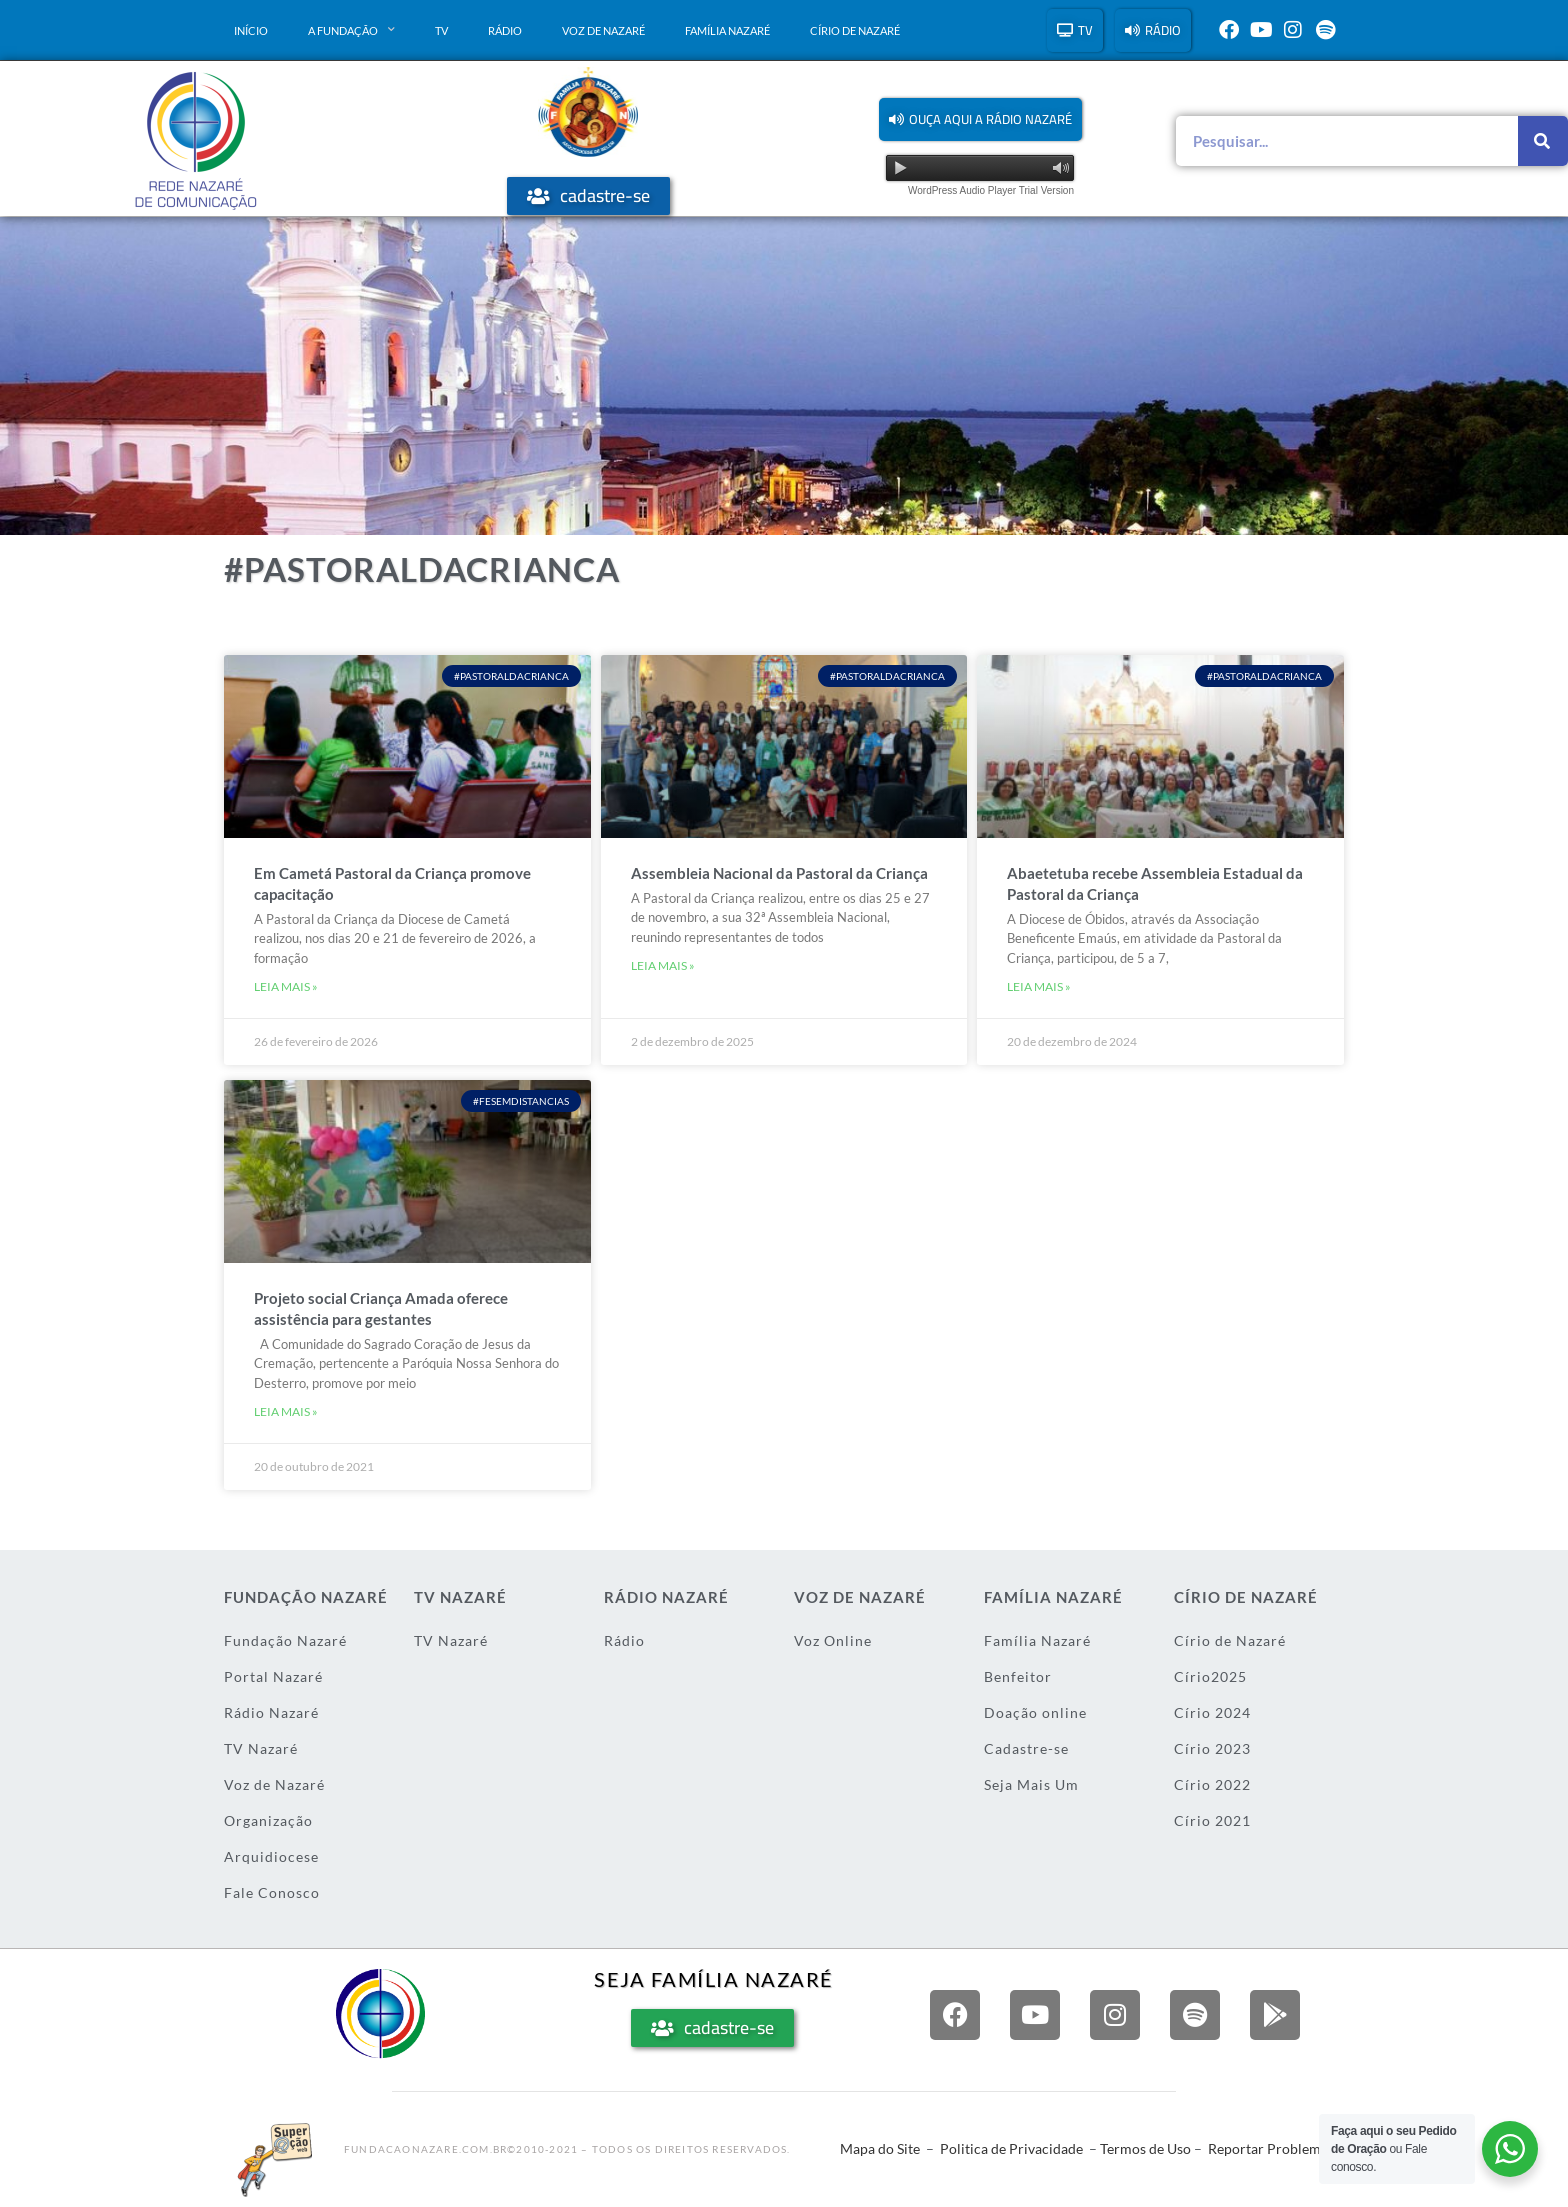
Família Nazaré (727, 30)
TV (441, 30)
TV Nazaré (261, 1748)
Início (251, 30)
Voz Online (833, 1640)
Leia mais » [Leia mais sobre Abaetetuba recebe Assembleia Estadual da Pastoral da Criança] (1039, 986)
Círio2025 (1210, 1676)
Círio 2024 (1212, 1712)
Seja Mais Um (1031, 1784)
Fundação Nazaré (285, 1640)
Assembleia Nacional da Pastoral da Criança (779, 873)
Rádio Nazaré (271, 1712)
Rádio (505, 30)
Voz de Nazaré (603, 30)
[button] (980, 119)
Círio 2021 (1212, 1820)
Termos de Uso (1145, 2148)
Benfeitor (1018, 1676)
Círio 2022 (1212, 1784)
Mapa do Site (880, 2148)
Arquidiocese (271, 1856)
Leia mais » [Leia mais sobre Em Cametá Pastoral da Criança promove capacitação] (286, 986)
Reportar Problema (1268, 2148)
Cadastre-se (1026, 1748)
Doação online (1035, 1712)
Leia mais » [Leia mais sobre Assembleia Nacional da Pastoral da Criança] (663, 965)
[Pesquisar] (1543, 141)
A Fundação (351, 30)
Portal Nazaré (273, 1676)
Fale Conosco (272, 1892)
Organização (268, 1820)
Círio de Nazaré (855, 30)
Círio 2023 (1212, 1748)
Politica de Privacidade (1011, 2148)
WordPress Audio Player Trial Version (991, 190)
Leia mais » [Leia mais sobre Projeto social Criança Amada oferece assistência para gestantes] (286, 1411)
